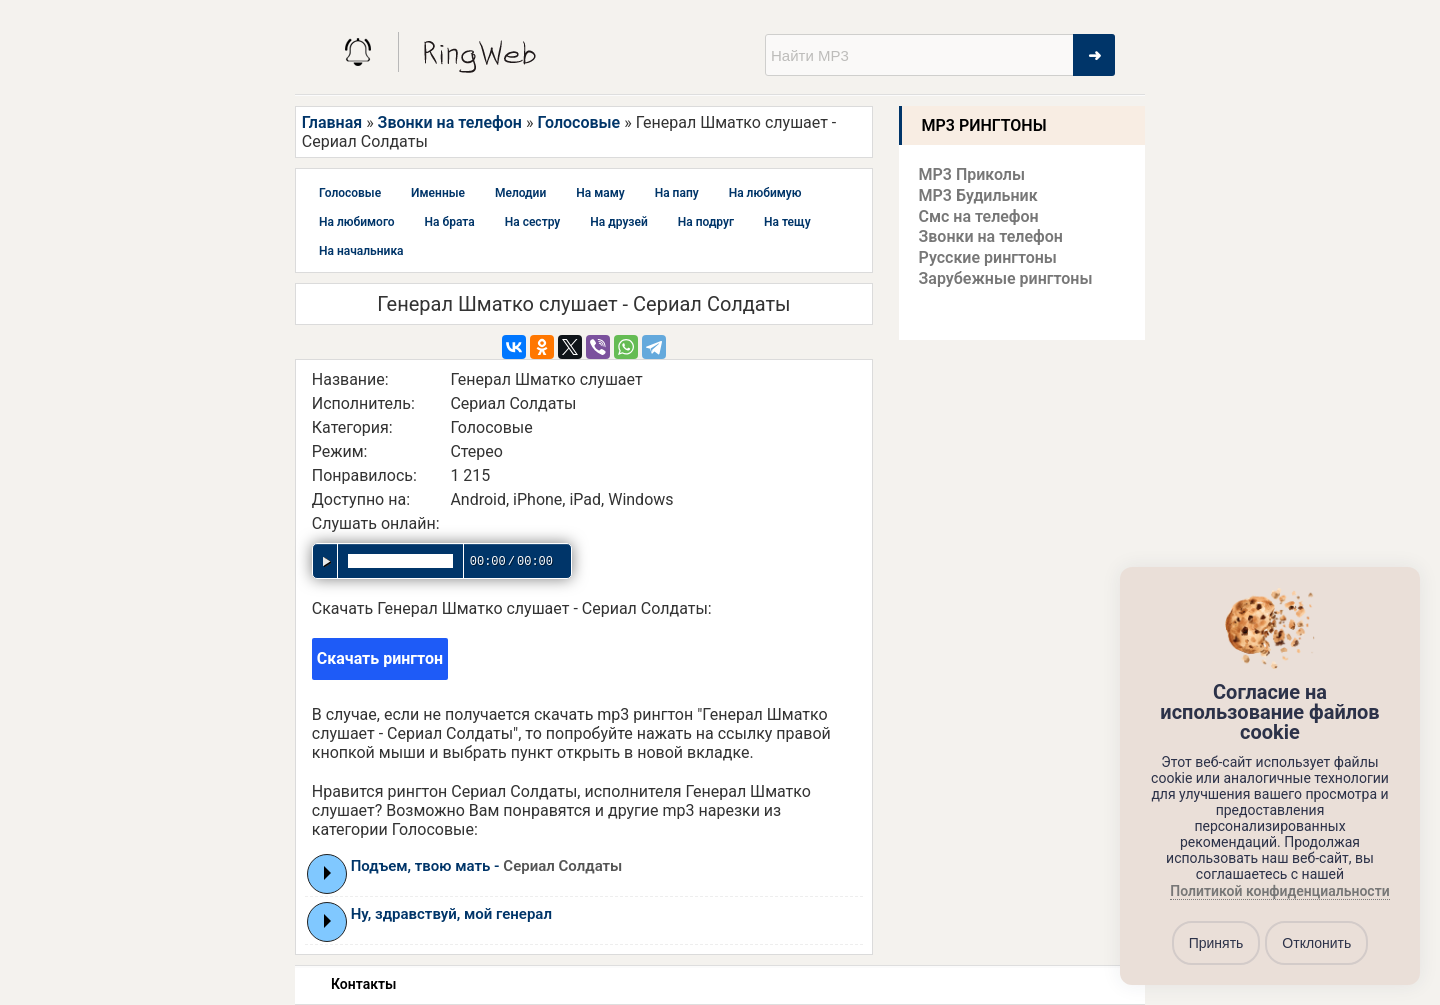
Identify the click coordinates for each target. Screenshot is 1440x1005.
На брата (450, 222)
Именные (438, 193)
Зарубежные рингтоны (1006, 278)
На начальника (361, 251)
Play (327, 873)
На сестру (533, 222)
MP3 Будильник (978, 195)
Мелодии (520, 193)
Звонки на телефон (450, 122)
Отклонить (1316, 943)
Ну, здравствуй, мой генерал (451, 914)
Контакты (363, 984)
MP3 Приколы (972, 174)
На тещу (787, 222)
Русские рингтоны (988, 257)
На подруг (706, 222)
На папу (677, 193)
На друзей (618, 222)
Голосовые (578, 122)
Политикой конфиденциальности (1279, 892)
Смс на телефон (979, 216)
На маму (600, 193)
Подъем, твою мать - (487, 866)
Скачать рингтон (380, 658)
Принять (1216, 943)
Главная (332, 122)
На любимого (357, 222)
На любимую (765, 193)
